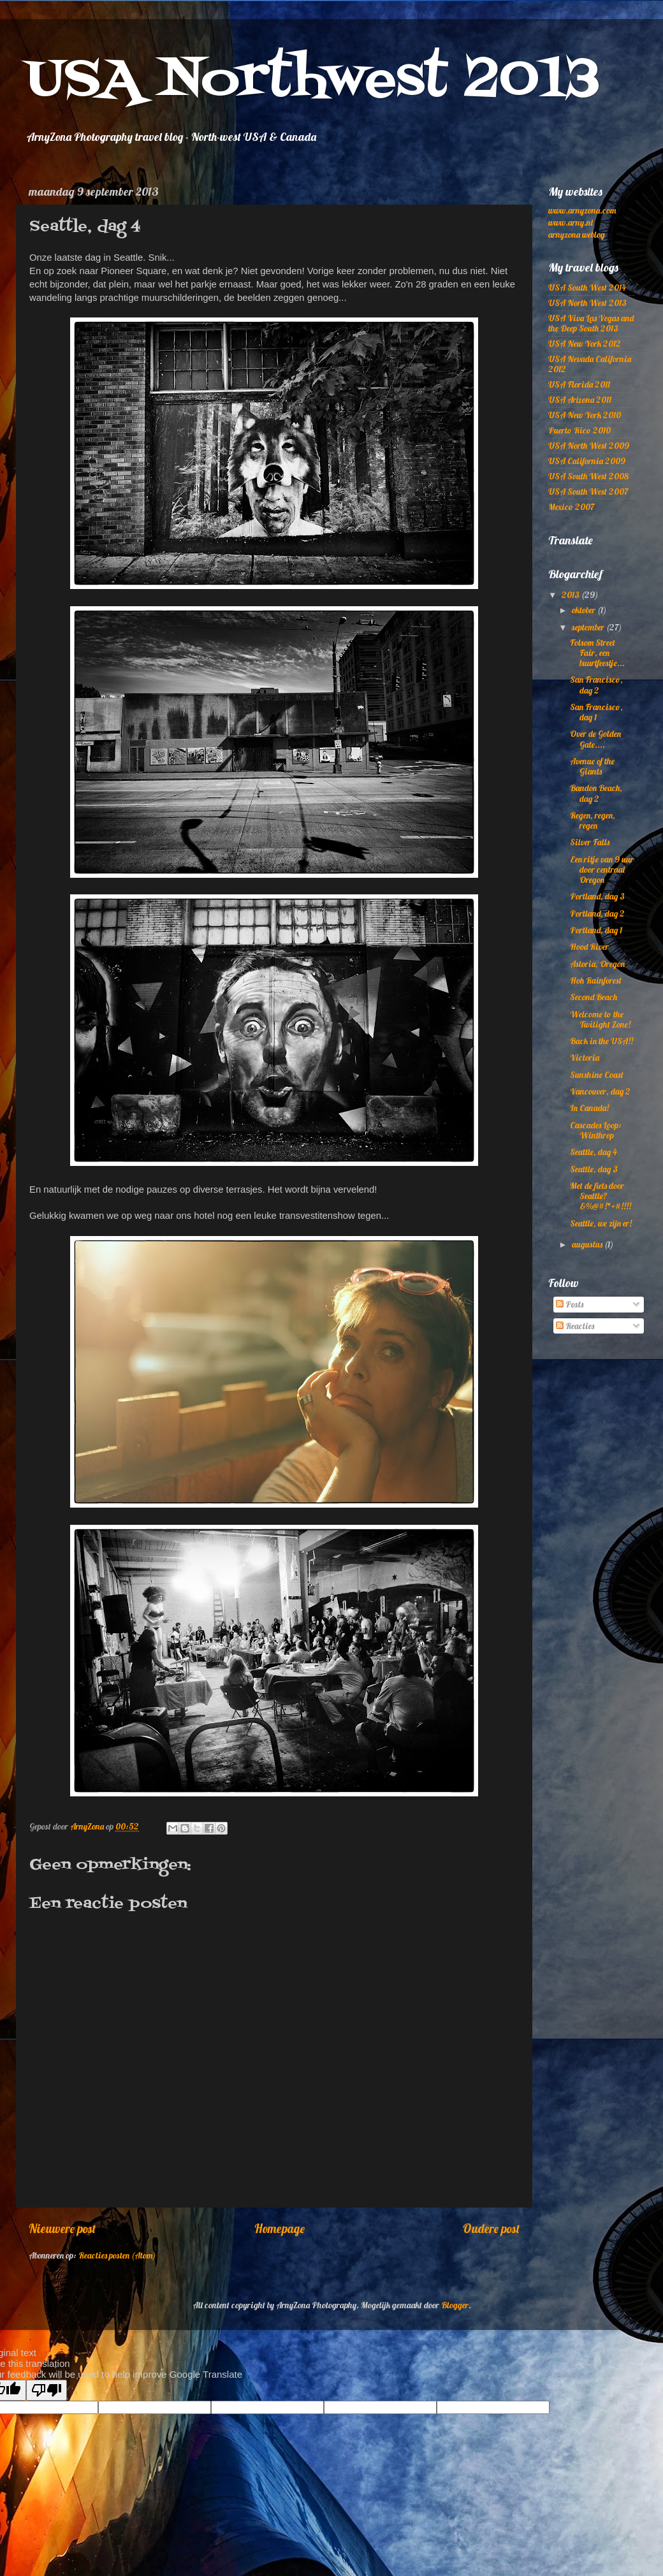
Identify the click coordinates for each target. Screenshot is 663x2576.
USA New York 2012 (584, 343)
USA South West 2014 (587, 287)
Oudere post (491, 2228)
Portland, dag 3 (597, 896)
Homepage (279, 2228)
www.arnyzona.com (582, 210)
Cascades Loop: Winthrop (596, 1129)
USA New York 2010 (584, 414)
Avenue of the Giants (592, 765)
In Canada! (589, 1107)
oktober (584, 609)
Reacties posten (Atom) (117, 2255)
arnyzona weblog (576, 234)
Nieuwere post (62, 2228)
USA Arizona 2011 (579, 399)
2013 (571, 594)
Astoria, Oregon (597, 963)
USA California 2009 (586, 460)
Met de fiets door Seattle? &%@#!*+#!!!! (600, 1195)
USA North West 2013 (587, 302)
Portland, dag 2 (597, 913)
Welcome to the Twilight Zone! (600, 1019)
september (589, 627)
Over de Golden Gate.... (595, 738)
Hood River (589, 946)
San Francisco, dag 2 (596, 684)
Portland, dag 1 (596, 929)
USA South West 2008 (588, 475)
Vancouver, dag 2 (600, 1091)
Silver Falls (589, 841)
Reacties (575, 1325)
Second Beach (593, 996)
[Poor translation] (46, 2390)
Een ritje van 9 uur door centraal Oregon (602, 869)
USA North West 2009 (588, 445)
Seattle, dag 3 (594, 1168)
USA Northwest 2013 (313, 81)
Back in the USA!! (601, 1040)
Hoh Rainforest (596, 980)
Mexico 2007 (571, 506)
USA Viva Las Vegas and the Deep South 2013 (591, 322)
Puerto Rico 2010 (579, 430)
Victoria (584, 1057)
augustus (588, 1244)
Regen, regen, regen (592, 820)
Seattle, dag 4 (593, 1151)
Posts (569, 1304)
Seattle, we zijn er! (601, 1223)
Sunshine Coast (596, 1074)
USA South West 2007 (588, 491)
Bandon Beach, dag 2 (596, 792)
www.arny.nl (570, 222)
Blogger (455, 2304)
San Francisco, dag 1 (596, 711)
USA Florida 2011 (579, 384)
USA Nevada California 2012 (589, 363)
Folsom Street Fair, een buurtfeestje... (597, 652)
